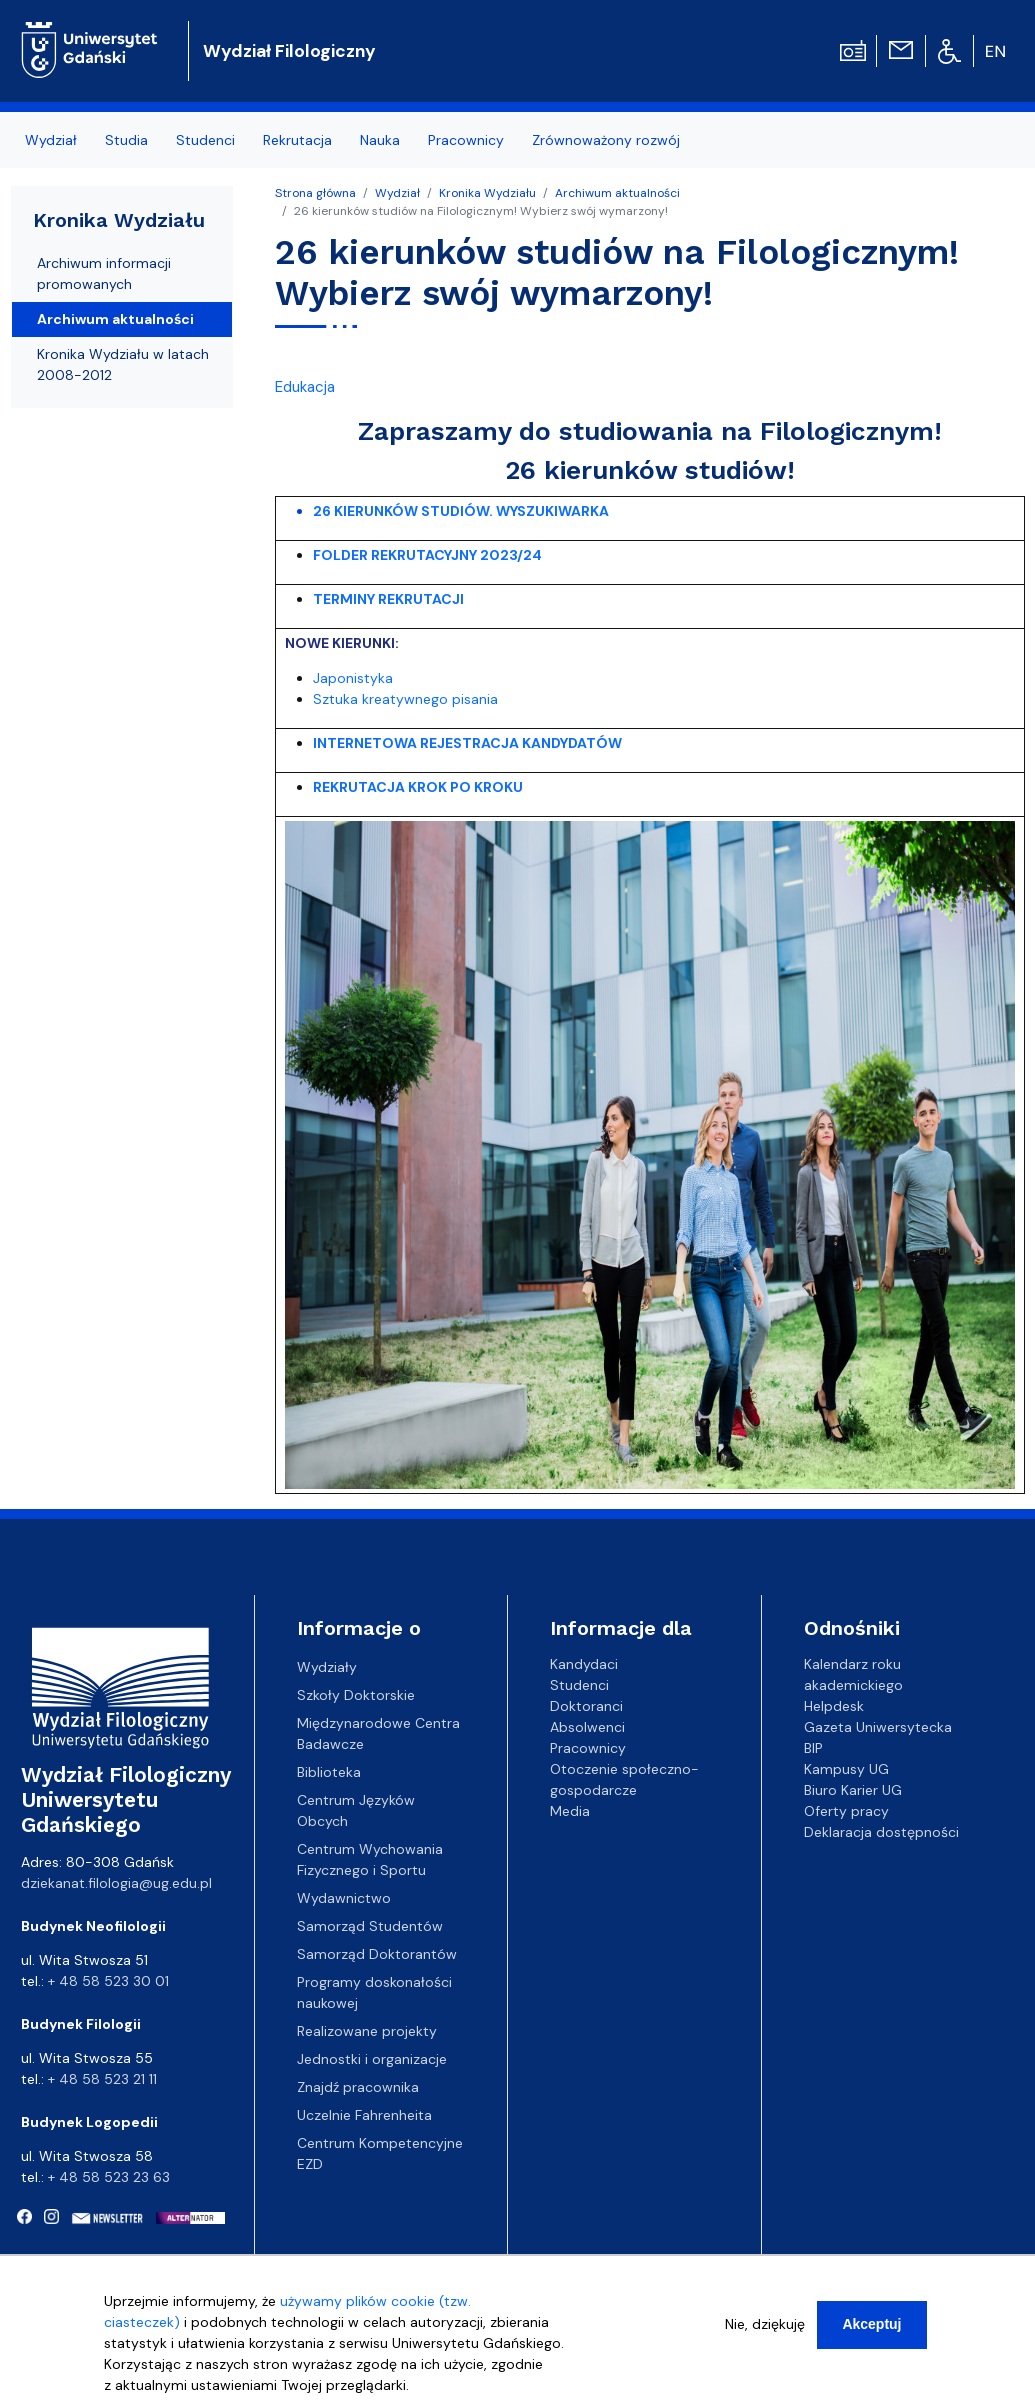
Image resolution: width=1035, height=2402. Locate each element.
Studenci (205, 140)
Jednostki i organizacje (372, 2059)
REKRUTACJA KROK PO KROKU (418, 787)
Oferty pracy (846, 1811)
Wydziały (327, 1667)
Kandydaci (584, 1664)
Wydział (51, 140)
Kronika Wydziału (487, 193)
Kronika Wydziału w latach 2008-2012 (123, 364)
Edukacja (305, 387)
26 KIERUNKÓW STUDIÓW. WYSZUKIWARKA (461, 511)
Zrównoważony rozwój (606, 140)
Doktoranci (586, 1706)
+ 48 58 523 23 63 (109, 2177)
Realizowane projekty (367, 2031)
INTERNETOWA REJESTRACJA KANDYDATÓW (469, 743)
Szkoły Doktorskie (356, 1695)
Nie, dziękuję (765, 2339)
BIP (813, 1748)
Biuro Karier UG (853, 1790)
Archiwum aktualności (617, 193)
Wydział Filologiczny (289, 51)
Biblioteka (329, 1772)
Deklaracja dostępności (881, 1832)
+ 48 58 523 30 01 (108, 1981)
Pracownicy (466, 140)
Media (570, 1811)
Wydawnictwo (344, 1898)
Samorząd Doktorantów (377, 1954)
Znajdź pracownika (358, 2087)
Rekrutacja (297, 140)
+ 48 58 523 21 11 (102, 2079)
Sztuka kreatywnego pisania (405, 699)
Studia (126, 140)
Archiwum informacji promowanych (104, 273)
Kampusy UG (846, 1769)
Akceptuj (871, 2339)
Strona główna (315, 193)
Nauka (380, 140)
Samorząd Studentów (370, 1926)
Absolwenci (587, 1727)
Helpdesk (834, 1706)
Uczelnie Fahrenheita (364, 2115)
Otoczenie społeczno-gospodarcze (624, 1779)
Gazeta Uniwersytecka (878, 1727)
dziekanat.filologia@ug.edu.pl (116, 1883)
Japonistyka (353, 678)
